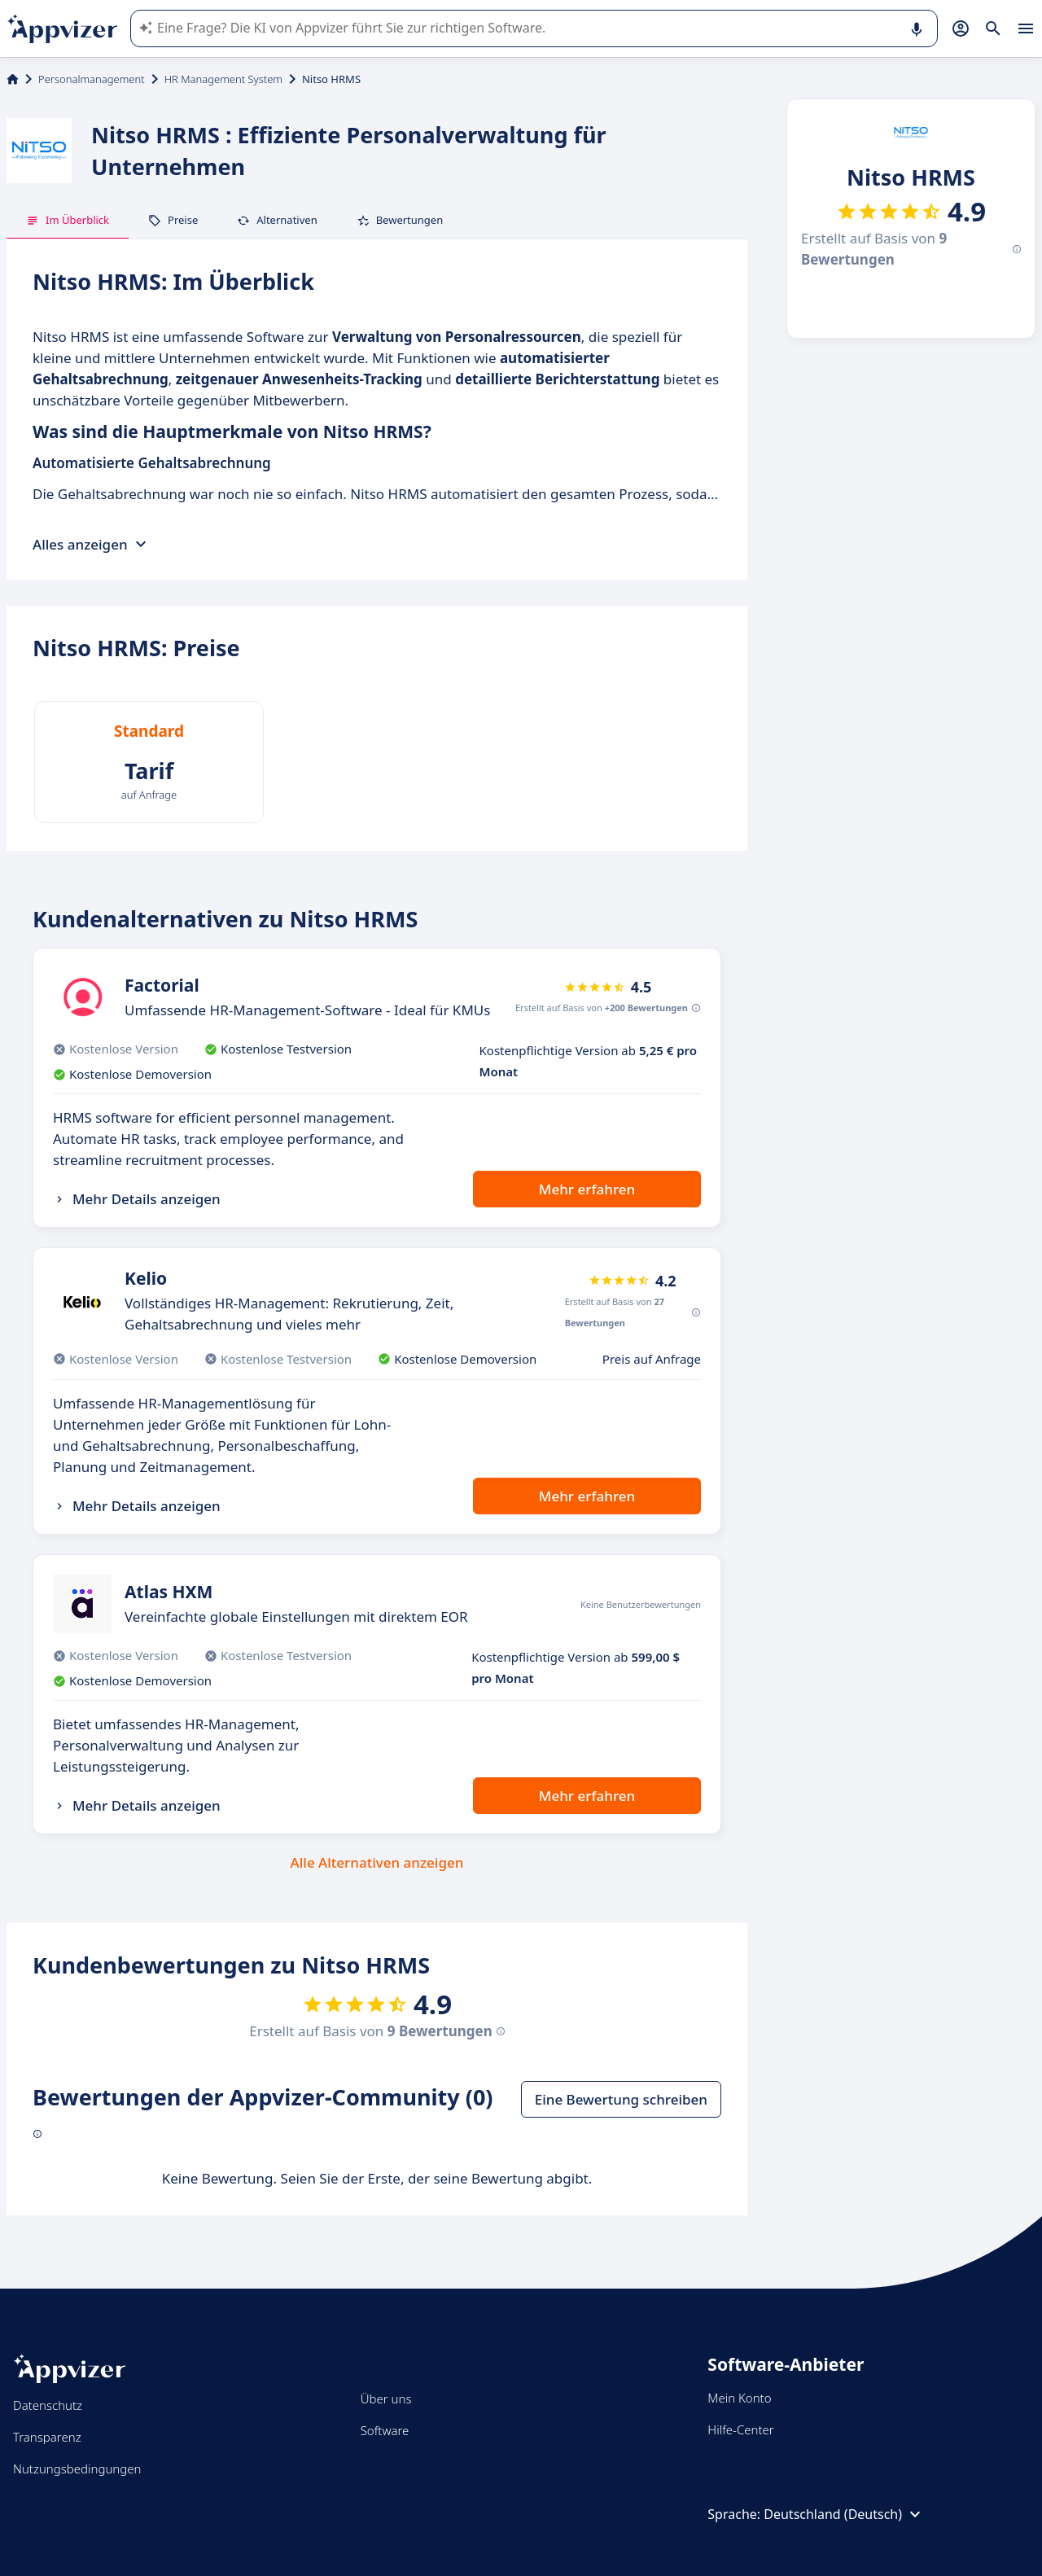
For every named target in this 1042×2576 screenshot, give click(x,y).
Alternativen (277, 219)
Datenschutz (47, 2405)
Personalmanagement (91, 79)
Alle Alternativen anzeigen (377, 1862)
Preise (173, 219)
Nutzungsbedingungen (77, 2468)
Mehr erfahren (587, 1189)
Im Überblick (67, 219)
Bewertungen (400, 219)
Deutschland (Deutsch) (844, 2514)
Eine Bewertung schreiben (621, 2099)
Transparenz (47, 2437)
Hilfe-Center (740, 2429)
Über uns (386, 2398)
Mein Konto (739, 2398)
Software (385, 2430)
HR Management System (223, 79)
